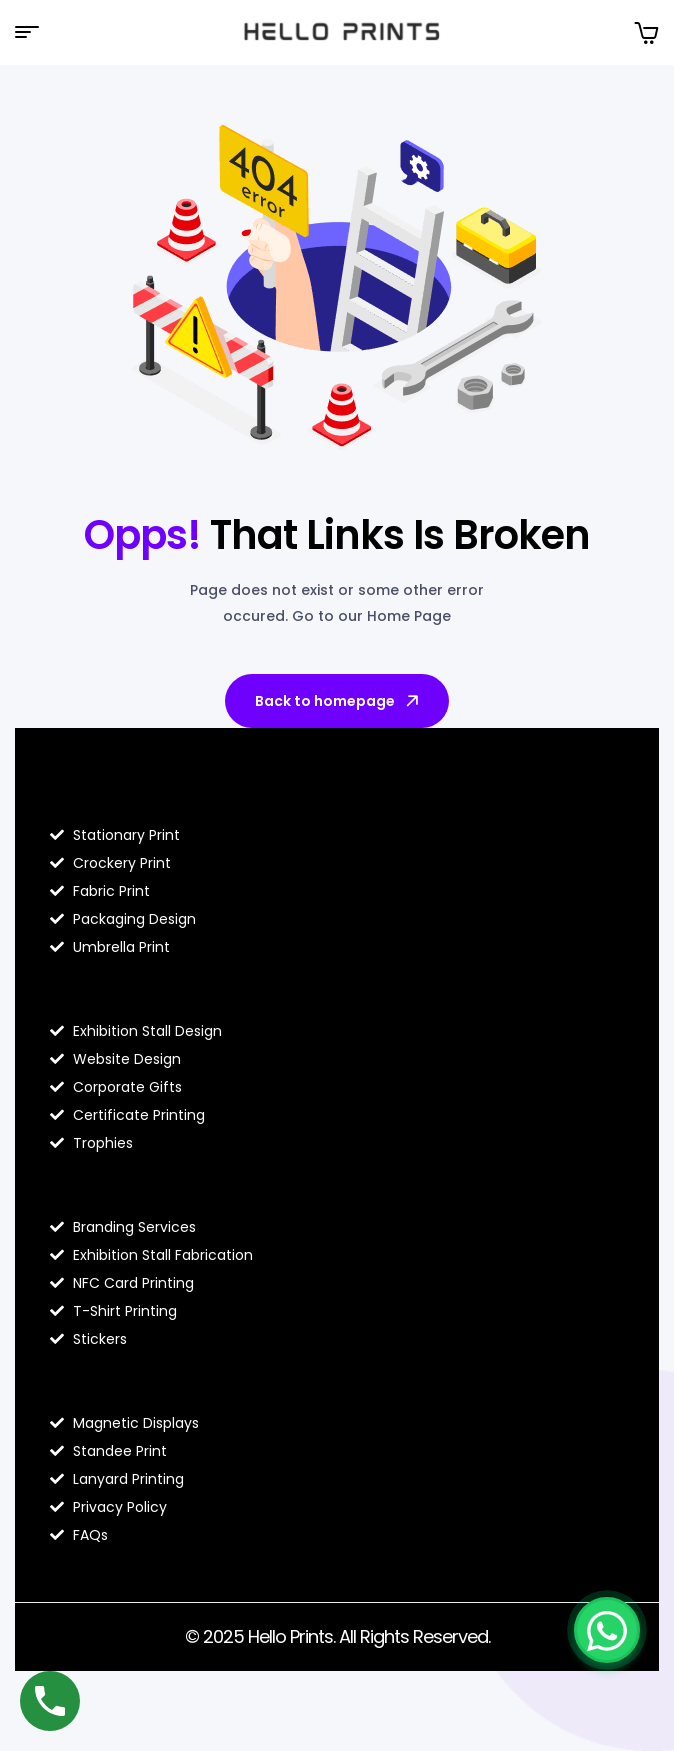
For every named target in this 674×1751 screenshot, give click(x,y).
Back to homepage (338, 701)
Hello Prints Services (141, 1185)
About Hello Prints (131, 989)
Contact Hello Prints (142, 1381)
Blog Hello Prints (123, 793)
